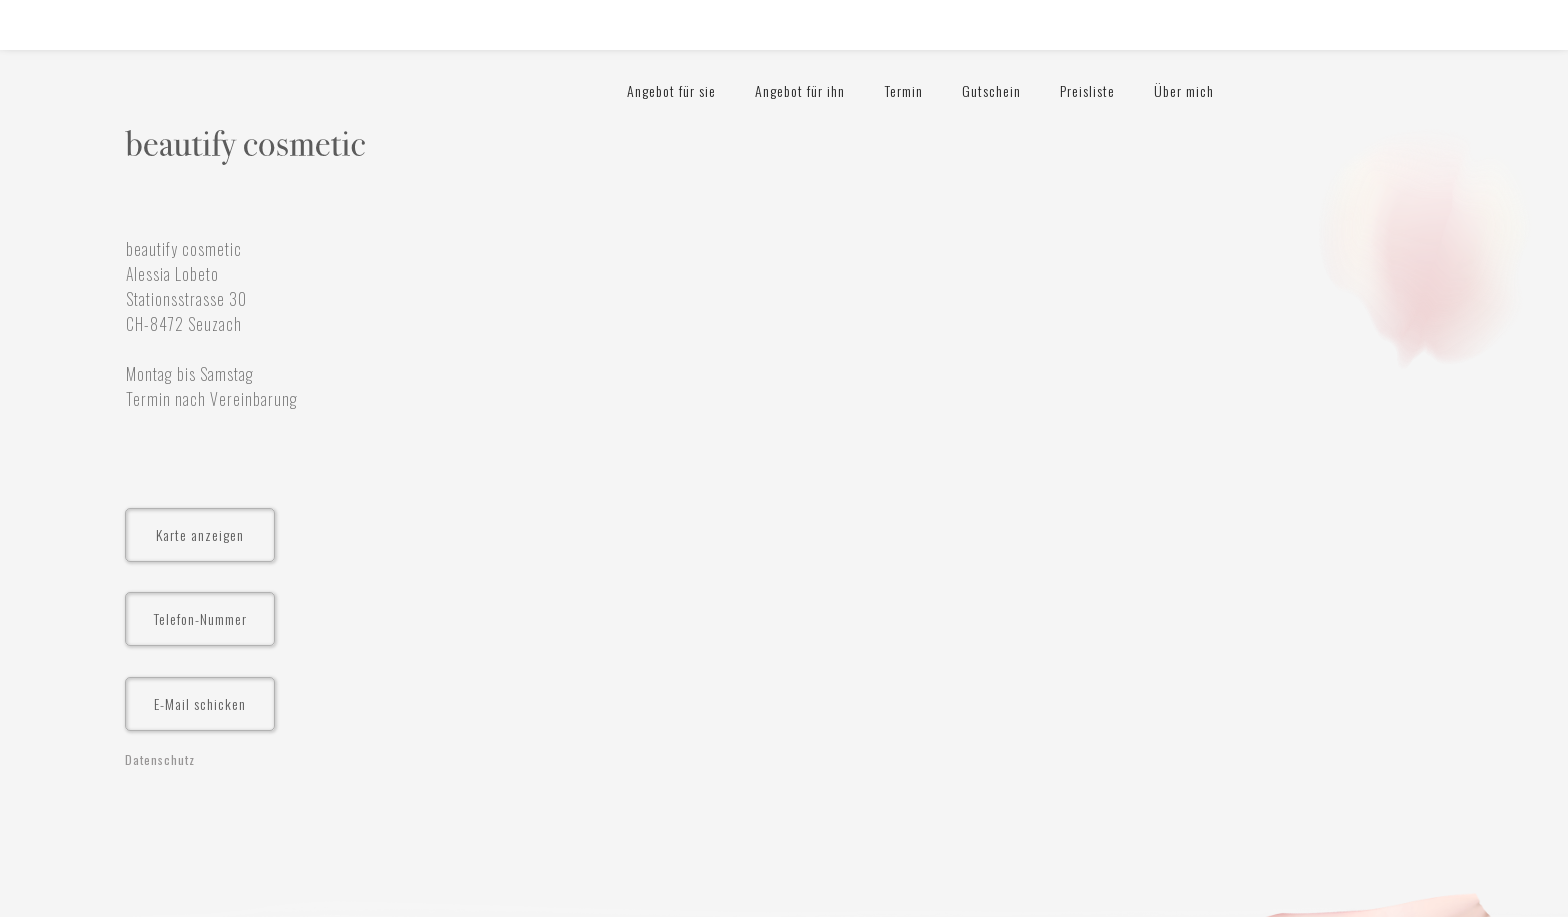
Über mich (1184, 90)
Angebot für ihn (800, 90)
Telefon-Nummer (200, 618)
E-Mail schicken (200, 703)
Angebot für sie (671, 90)
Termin (904, 90)
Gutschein (991, 90)
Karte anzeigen (200, 534)
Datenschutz (160, 759)
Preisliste (1087, 90)
